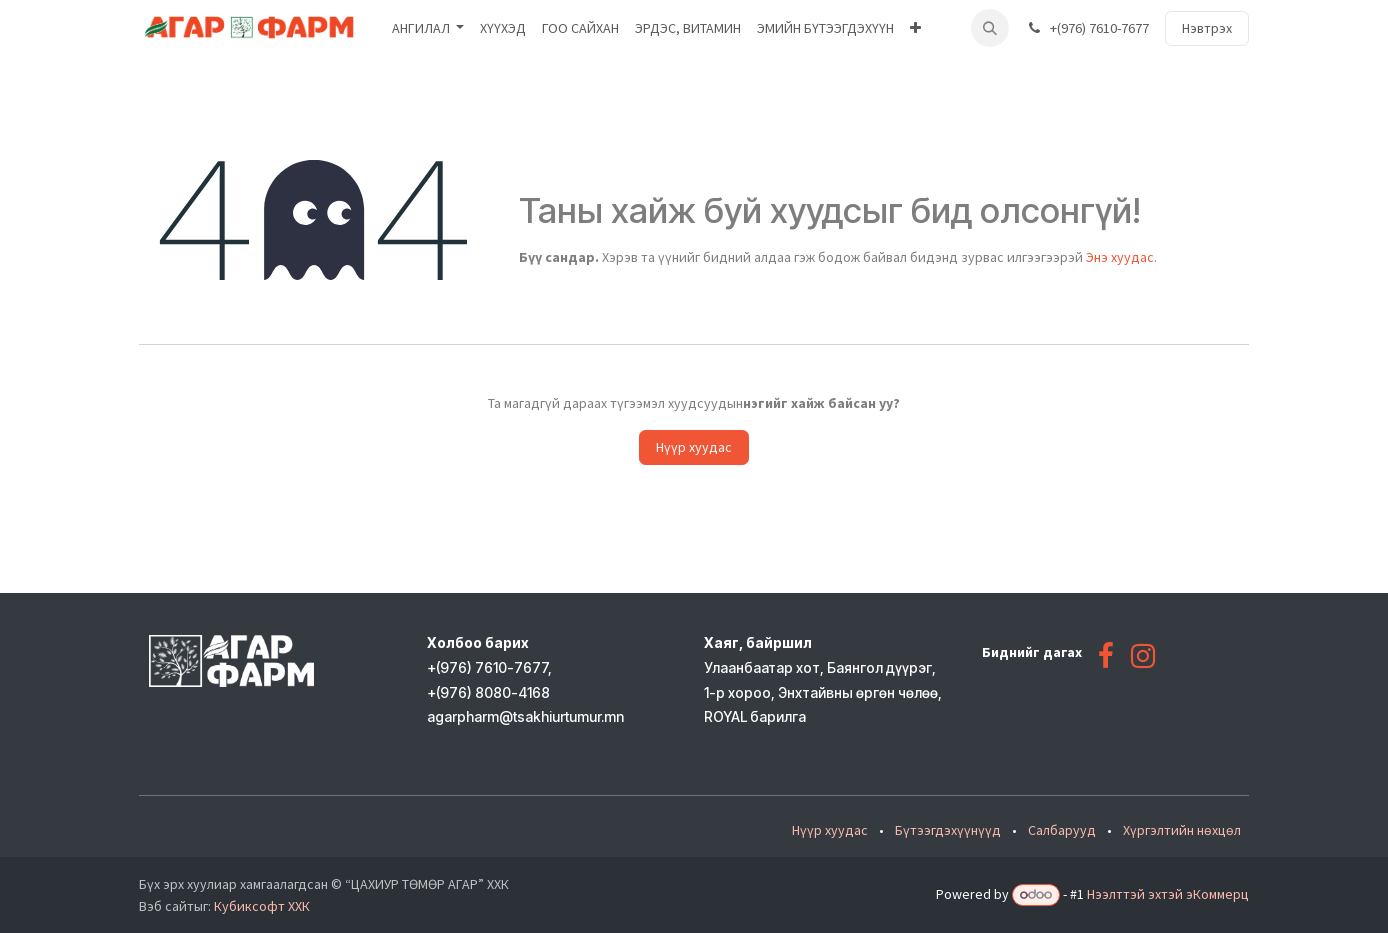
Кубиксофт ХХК (262, 906)
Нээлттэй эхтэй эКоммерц (1168, 894)
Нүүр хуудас (694, 447)
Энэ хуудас (1120, 257)
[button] (990, 28)
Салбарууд (1062, 830)
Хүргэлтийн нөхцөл (1182, 830)
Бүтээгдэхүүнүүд (948, 830)
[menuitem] (428, 28)
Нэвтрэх (1207, 28)
